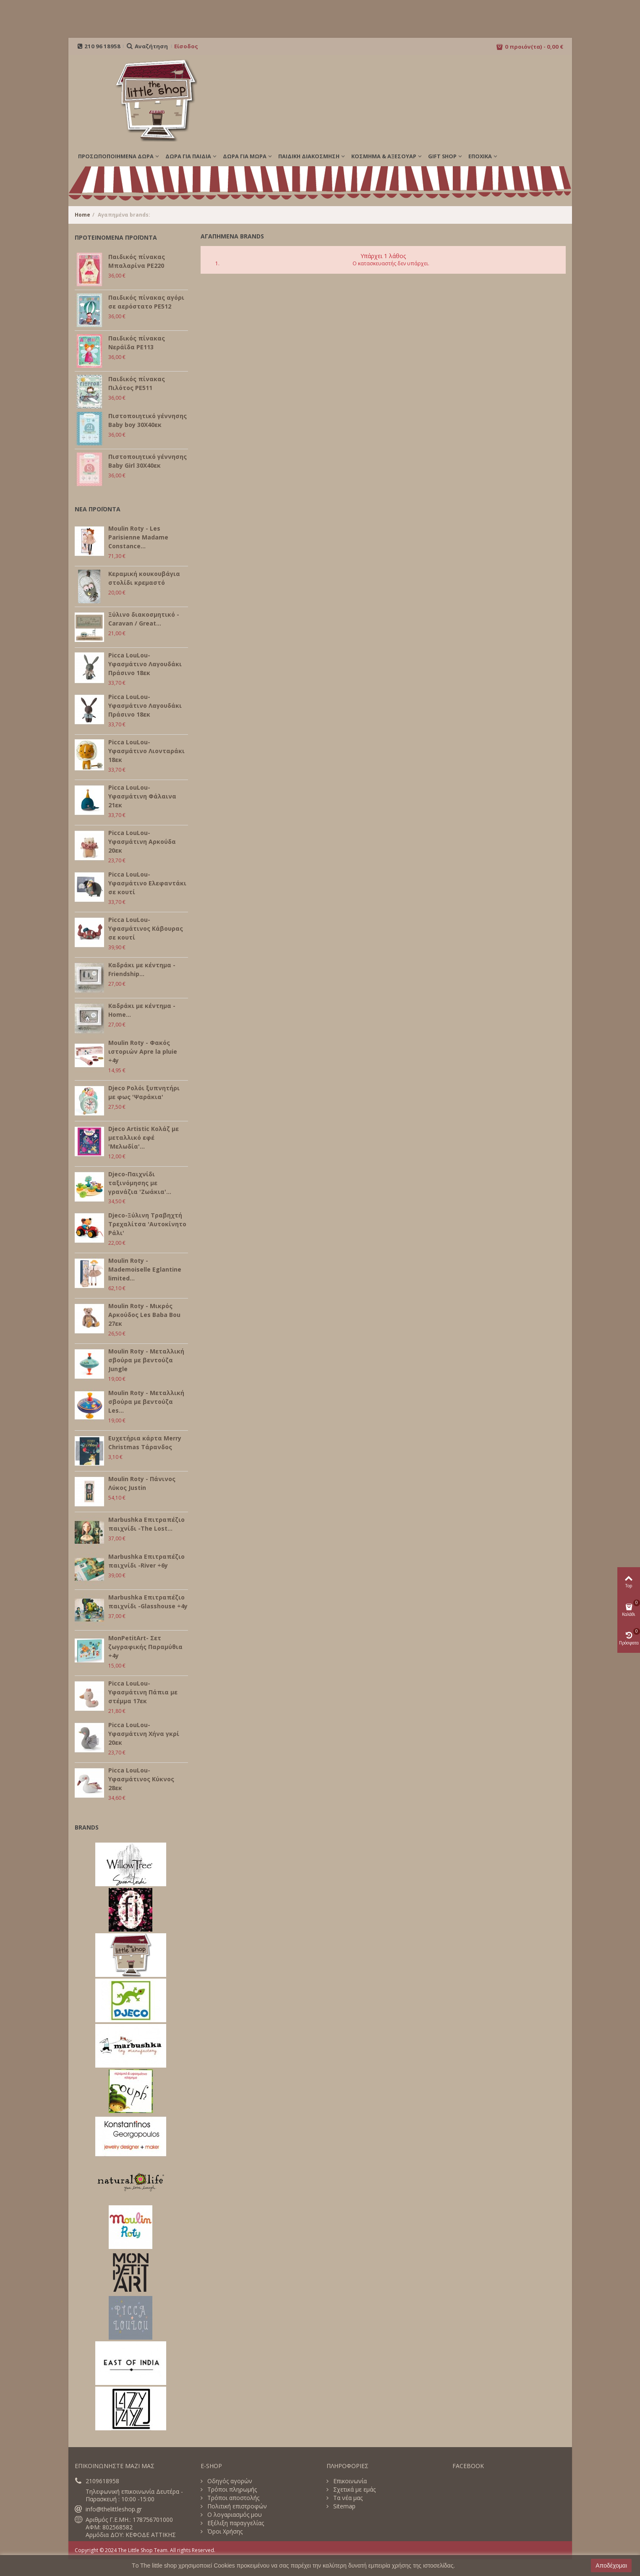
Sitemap (343, 2506)
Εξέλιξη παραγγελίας (235, 2523)
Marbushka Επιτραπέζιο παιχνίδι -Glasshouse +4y (148, 1601)
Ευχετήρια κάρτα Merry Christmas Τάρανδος (144, 1442)
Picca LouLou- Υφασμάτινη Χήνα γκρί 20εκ (143, 1733)
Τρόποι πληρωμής (231, 2489)
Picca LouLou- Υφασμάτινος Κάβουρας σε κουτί (145, 928)
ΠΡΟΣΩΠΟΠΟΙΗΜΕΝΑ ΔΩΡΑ (116, 156)
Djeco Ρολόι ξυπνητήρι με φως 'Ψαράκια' (144, 1092)
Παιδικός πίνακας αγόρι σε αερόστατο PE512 (146, 301)
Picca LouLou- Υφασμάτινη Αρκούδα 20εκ (142, 841)
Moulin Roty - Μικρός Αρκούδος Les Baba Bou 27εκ (144, 1314)
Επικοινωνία (349, 2481)
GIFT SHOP (442, 156)
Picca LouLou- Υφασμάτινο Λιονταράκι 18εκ (146, 751)
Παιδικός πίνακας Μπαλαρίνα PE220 (136, 261)
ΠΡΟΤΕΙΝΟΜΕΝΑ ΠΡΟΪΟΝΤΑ (116, 237)
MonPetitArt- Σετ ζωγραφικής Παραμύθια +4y (145, 1647)
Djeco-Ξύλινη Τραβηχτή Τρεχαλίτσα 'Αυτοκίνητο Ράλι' (147, 1224)
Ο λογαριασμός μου (234, 2514)
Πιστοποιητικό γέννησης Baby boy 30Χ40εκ (147, 420)
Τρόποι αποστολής (232, 2498)
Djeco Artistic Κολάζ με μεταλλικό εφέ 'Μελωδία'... (143, 1137)
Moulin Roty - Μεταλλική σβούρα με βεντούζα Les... (146, 1401)
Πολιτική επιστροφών (236, 2506)
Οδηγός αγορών (229, 2481)
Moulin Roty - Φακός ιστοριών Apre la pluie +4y (142, 1051)
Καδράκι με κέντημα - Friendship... (141, 969)
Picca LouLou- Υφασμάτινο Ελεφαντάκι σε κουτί (147, 883)
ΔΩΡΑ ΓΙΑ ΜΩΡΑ (244, 156)
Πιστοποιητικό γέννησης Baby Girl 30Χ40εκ (147, 461)
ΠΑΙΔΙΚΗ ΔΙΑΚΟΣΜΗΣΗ (309, 156)
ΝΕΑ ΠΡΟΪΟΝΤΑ (97, 509)
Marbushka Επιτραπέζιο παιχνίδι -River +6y (146, 1560)
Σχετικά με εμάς (354, 2489)
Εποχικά (480, 156)
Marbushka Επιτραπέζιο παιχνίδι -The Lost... (146, 1524)
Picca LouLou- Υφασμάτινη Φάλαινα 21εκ (142, 796)
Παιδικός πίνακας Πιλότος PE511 (136, 383)
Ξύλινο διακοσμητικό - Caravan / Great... (143, 618)
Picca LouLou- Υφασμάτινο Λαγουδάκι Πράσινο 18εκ (145, 664)
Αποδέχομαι (611, 2565)
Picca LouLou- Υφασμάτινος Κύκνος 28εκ (141, 1779)
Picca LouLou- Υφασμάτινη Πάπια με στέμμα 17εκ (143, 1692)
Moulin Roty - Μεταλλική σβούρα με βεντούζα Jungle (146, 1360)
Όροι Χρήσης (224, 2531)
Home (82, 214)
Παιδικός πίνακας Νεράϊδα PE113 (136, 342)
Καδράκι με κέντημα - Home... (141, 1010)
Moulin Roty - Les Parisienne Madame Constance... (138, 537)
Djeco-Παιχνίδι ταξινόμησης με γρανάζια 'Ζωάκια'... (139, 1183)
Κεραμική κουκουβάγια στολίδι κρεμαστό (144, 578)
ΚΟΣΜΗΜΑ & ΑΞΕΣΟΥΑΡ (383, 156)
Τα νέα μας (347, 2498)
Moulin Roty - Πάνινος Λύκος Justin (141, 1483)
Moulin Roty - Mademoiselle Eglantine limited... (144, 1269)
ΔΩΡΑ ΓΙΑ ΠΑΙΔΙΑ (188, 156)
